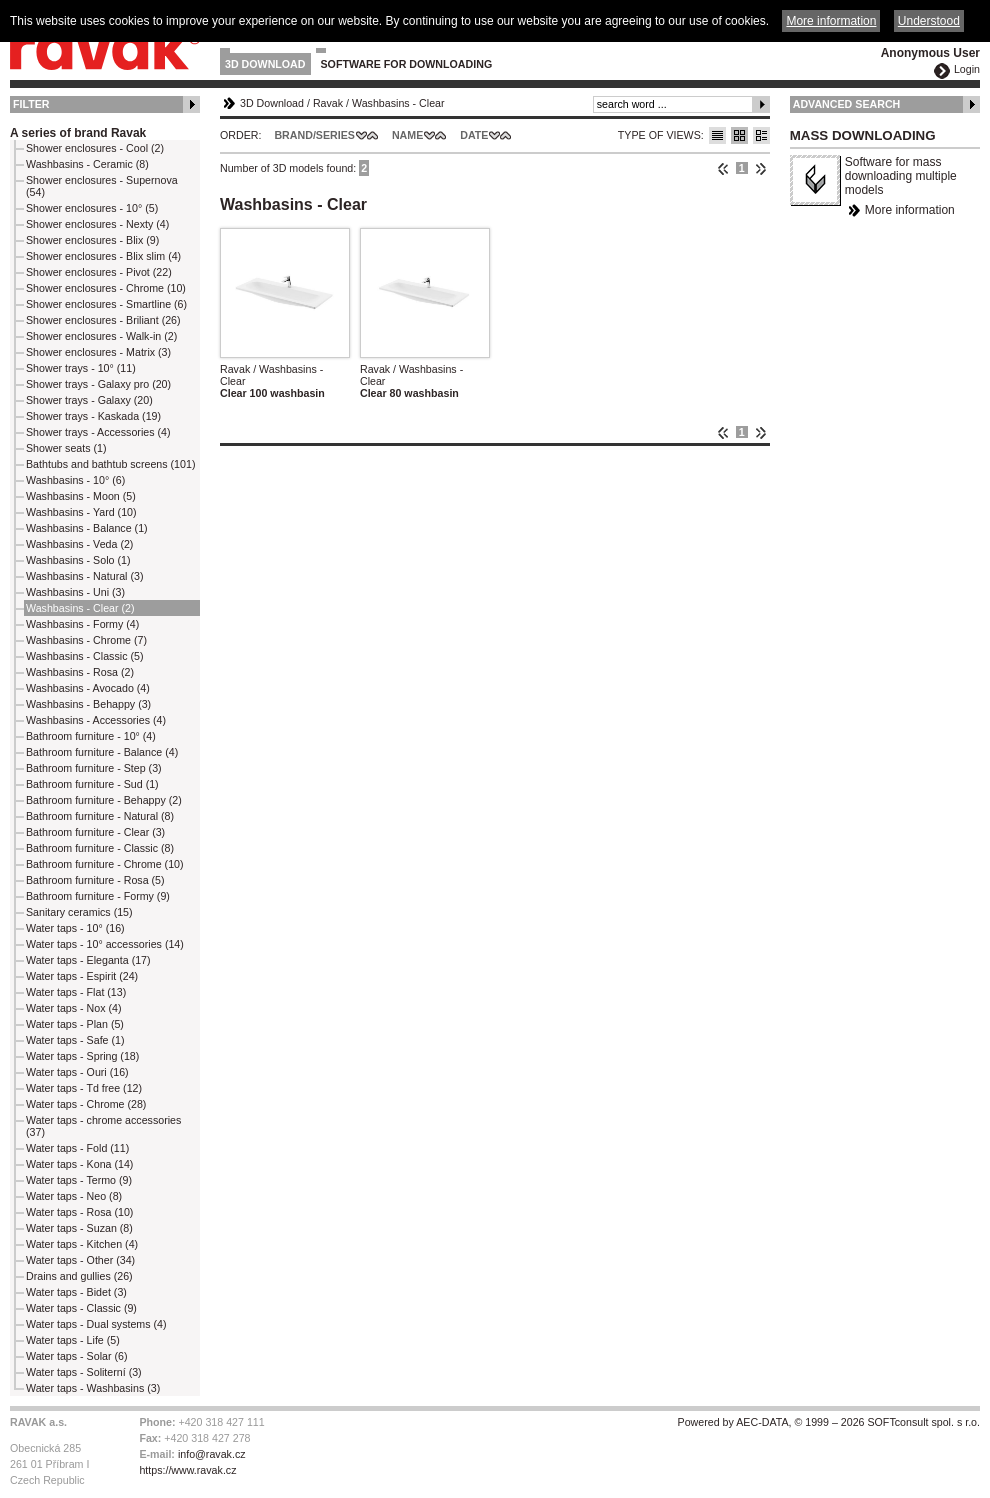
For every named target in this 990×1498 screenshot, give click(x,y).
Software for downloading (407, 64)
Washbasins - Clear (398, 103)
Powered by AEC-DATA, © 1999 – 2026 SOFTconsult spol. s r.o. (829, 1422)
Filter (31, 104)
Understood (929, 21)
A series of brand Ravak (78, 133)
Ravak (328, 103)
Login (967, 69)
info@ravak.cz (212, 1454)
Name (407, 135)
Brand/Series (314, 135)
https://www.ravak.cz (187, 1470)
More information (910, 210)
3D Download (265, 64)
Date (474, 135)
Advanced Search (847, 104)
